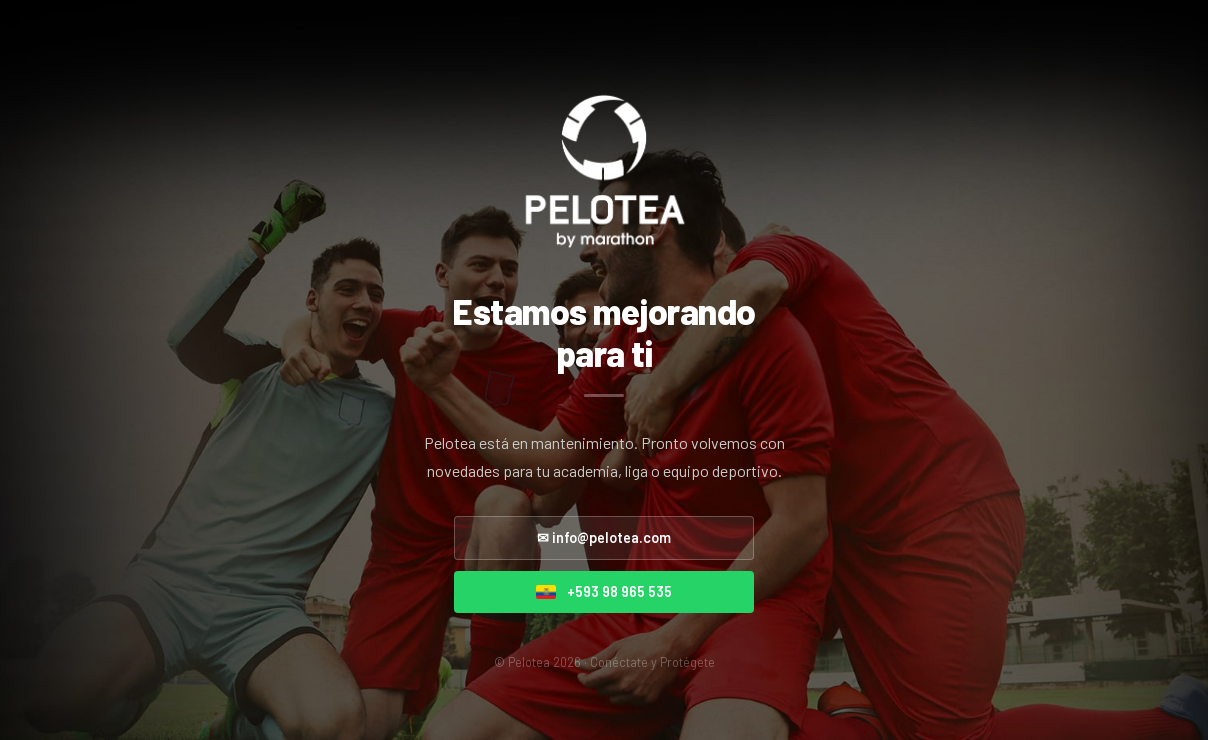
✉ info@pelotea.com (604, 537)
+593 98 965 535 (603, 591)
